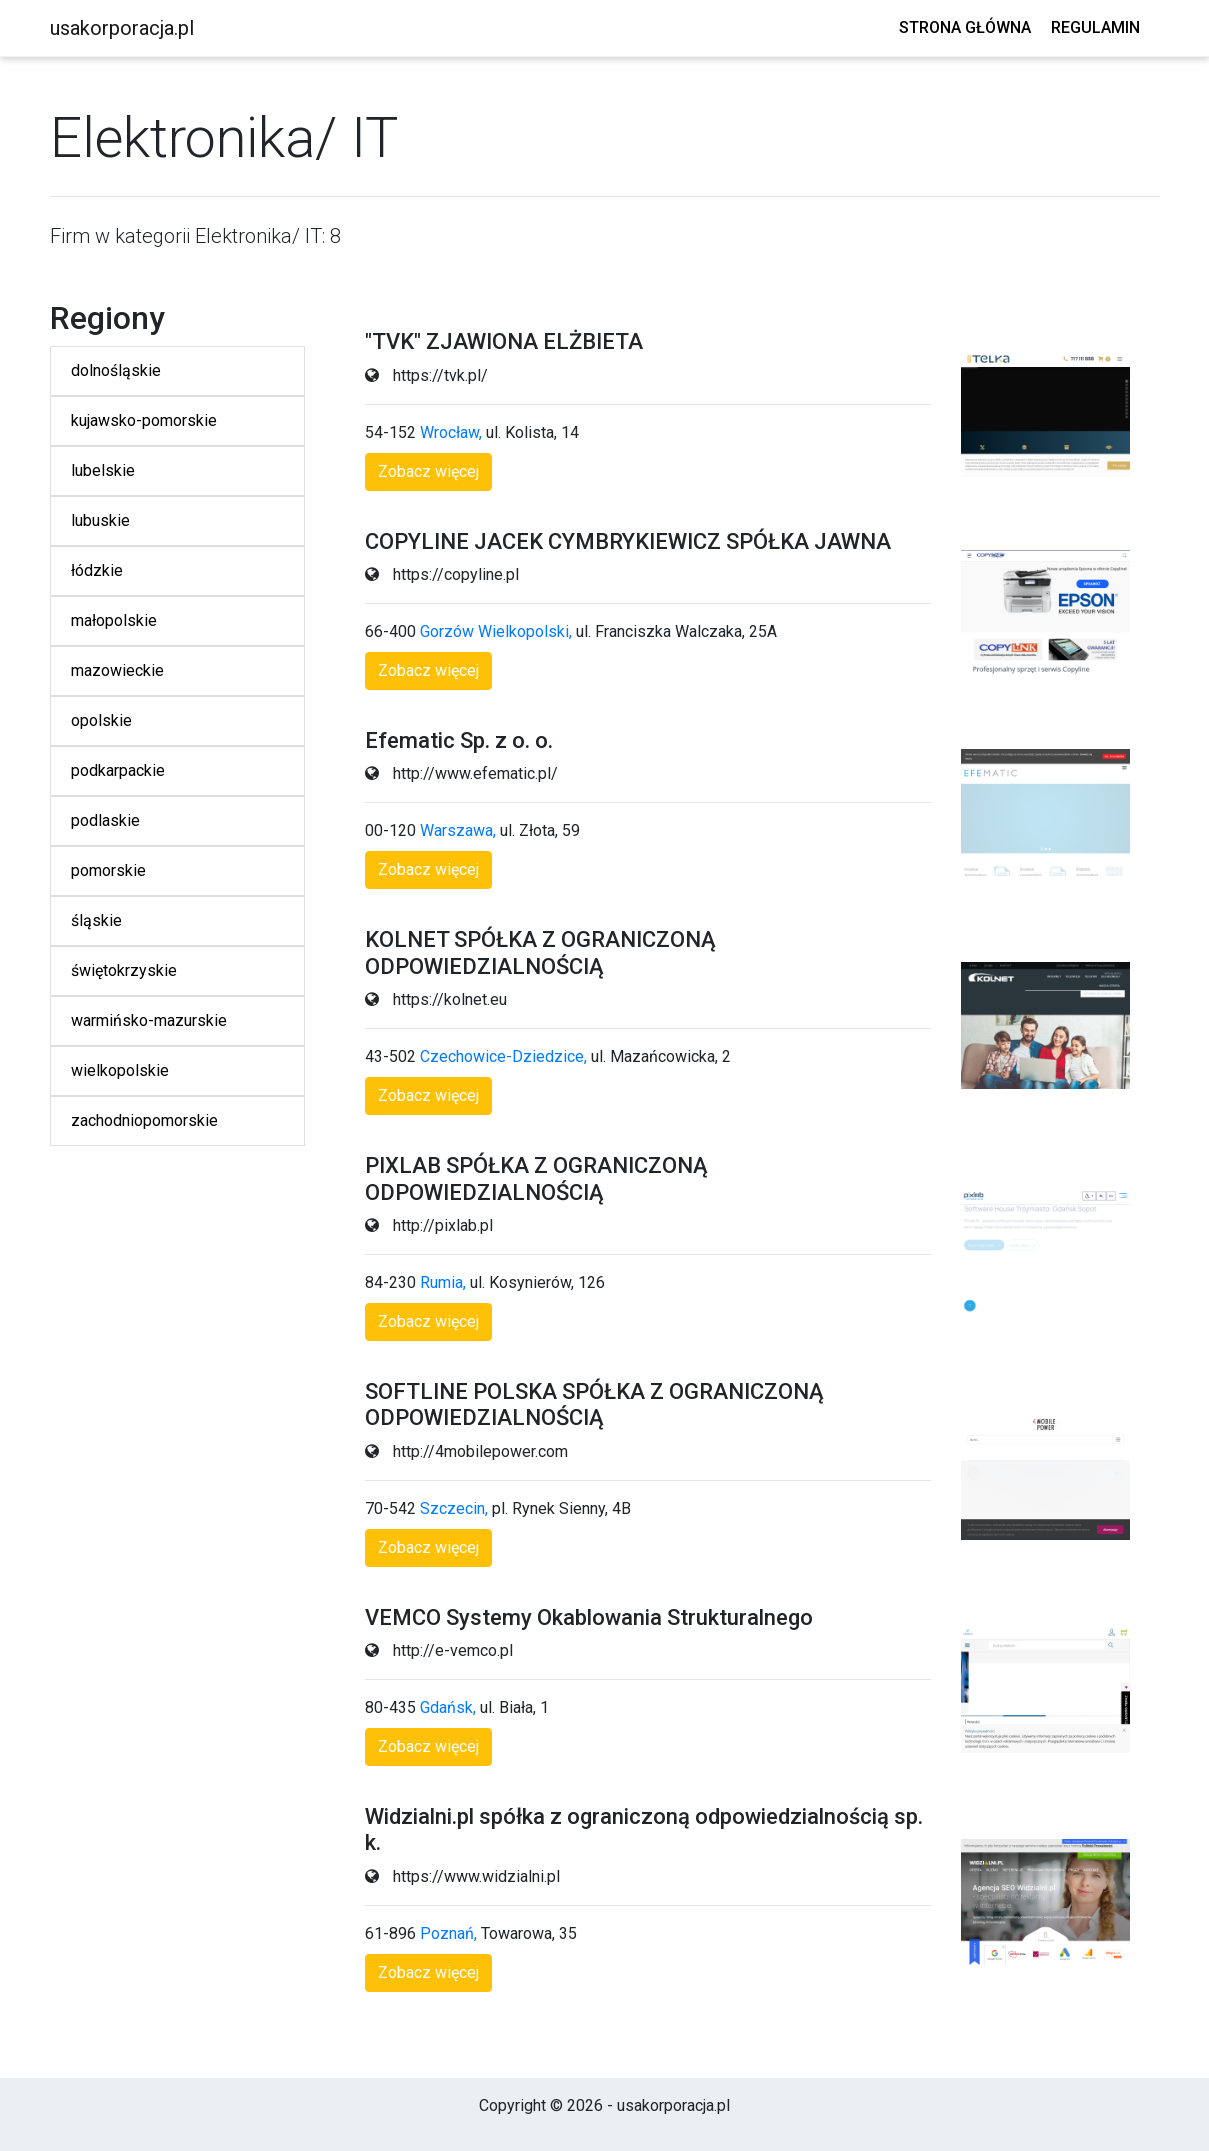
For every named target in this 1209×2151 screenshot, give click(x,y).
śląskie (96, 920)
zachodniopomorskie (144, 1120)
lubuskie (100, 520)
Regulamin (1095, 27)
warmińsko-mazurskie (149, 1020)
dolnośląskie (116, 370)
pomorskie (108, 870)
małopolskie (114, 620)
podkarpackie (118, 770)
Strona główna (965, 27)
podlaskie (105, 820)
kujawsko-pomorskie (144, 420)
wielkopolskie (120, 1070)
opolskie (101, 720)
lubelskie (103, 470)
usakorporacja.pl (122, 28)
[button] (428, 472)
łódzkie (97, 570)
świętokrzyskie (124, 970)
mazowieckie (117, 670)
